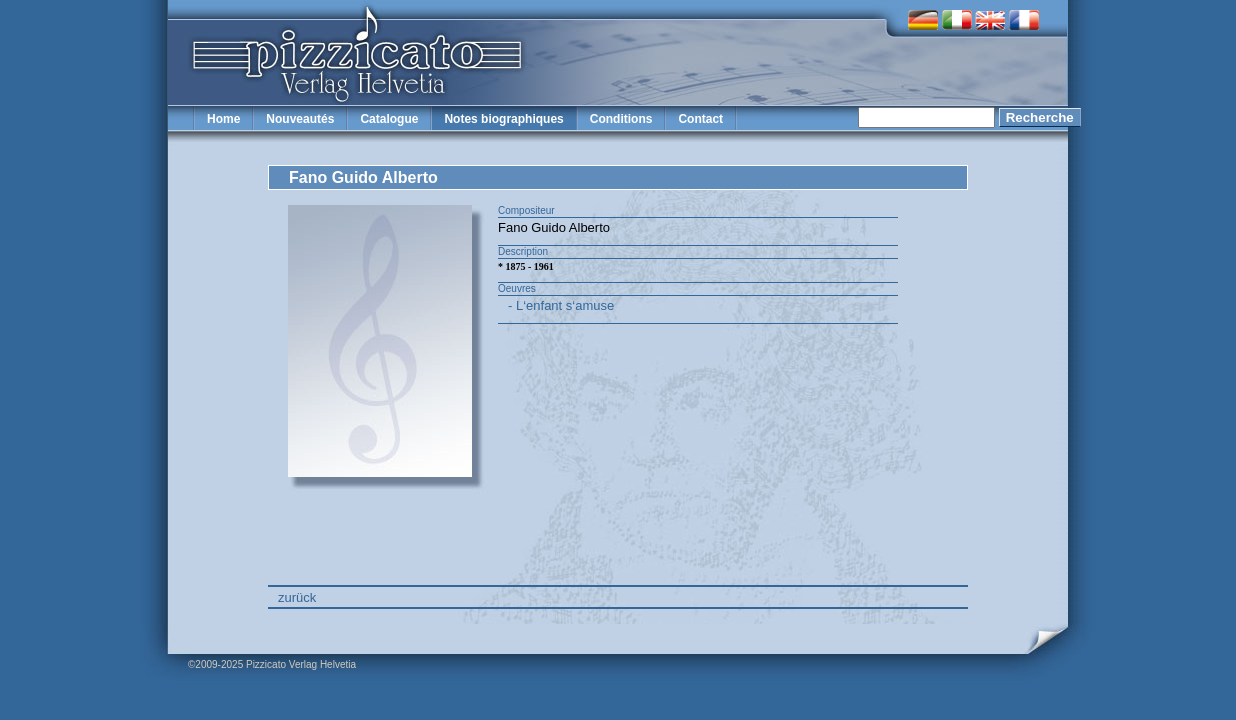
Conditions (621, 119)
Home (223, 119)
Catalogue (389, 119)
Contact (700, 119)
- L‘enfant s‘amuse (561, 305)
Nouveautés (300, 119)
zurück (297, 597)
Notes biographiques (503, 119)
